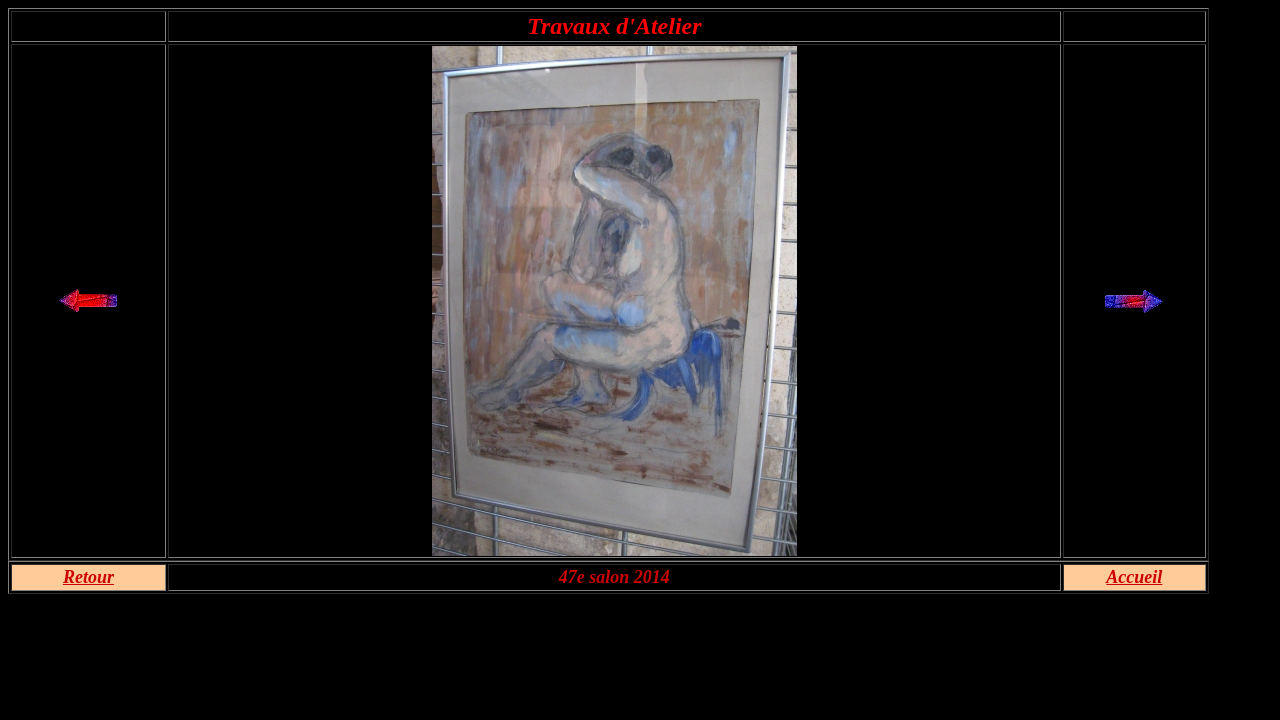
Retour (88, 577)
